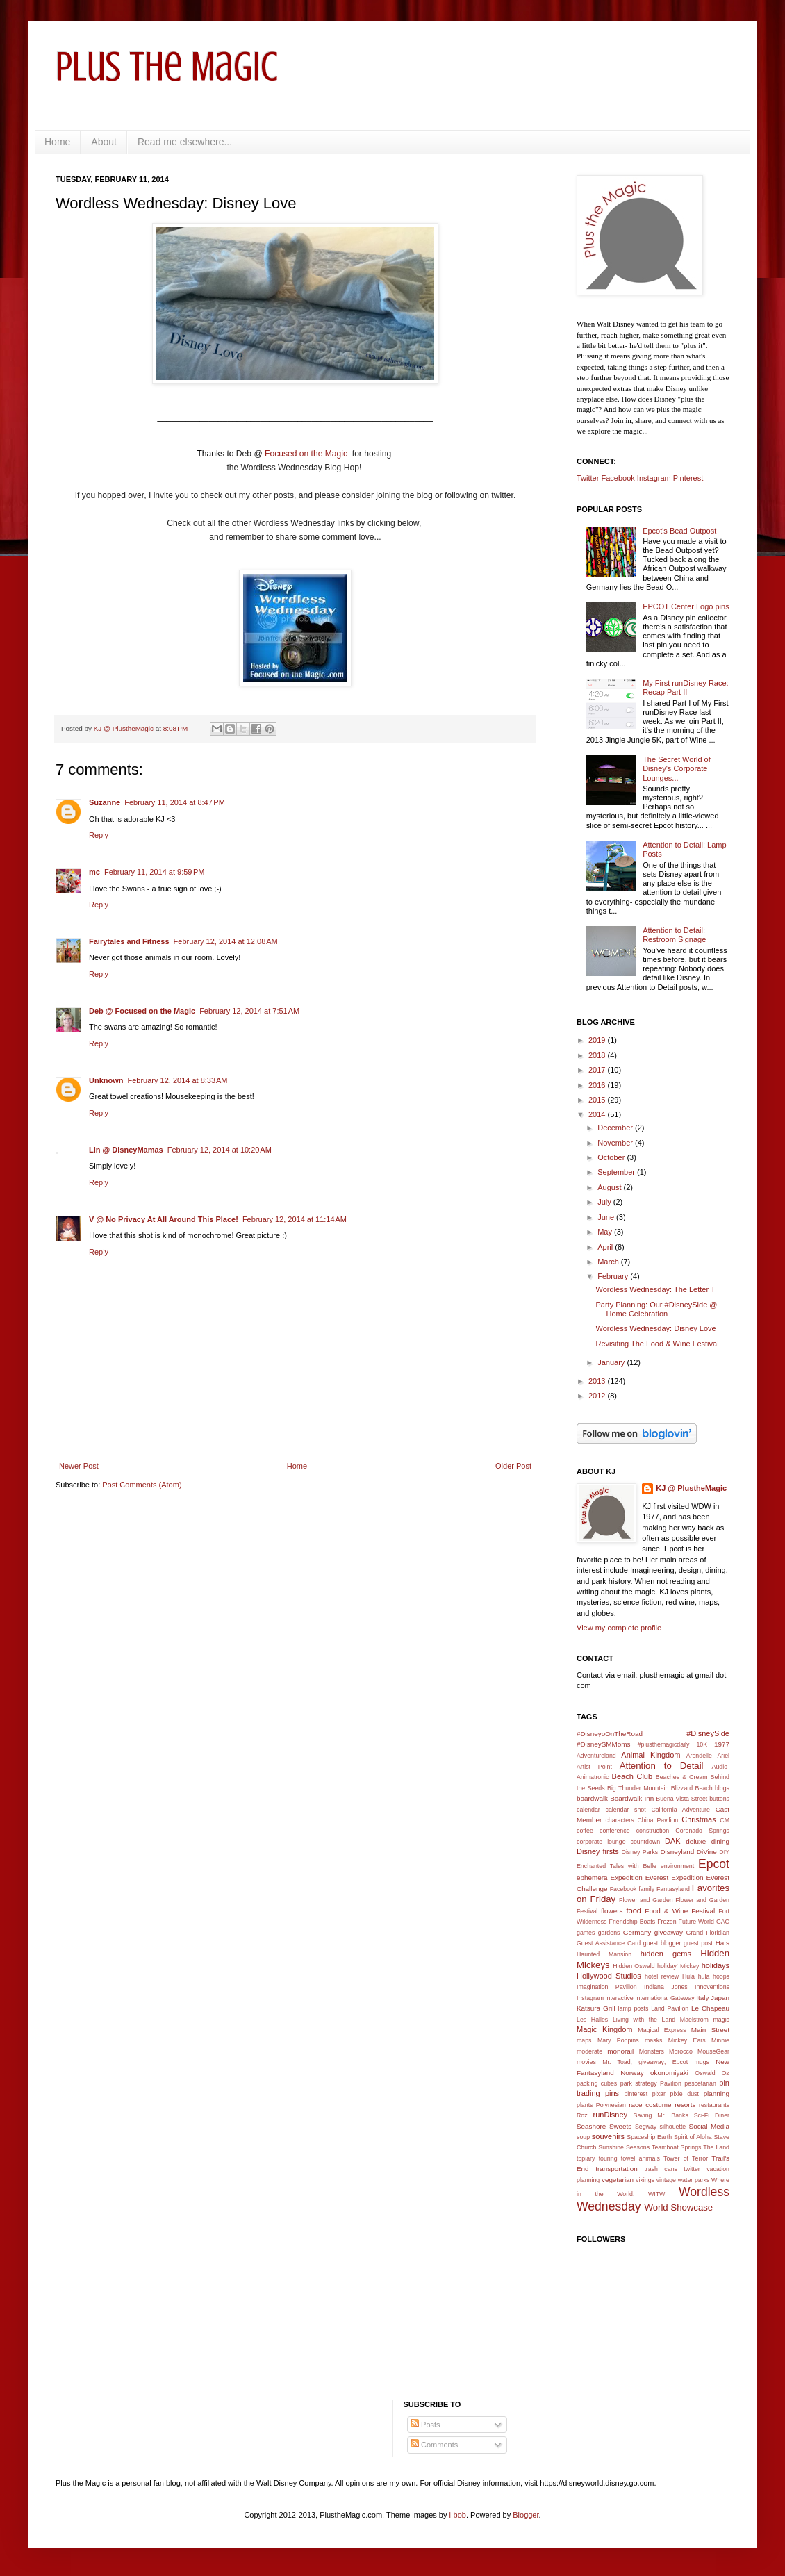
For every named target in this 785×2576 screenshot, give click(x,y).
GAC (722, 1921)
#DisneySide (707, 1733)
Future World (696, 1921)
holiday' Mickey (678, 1966)
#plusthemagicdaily (664, 1744)
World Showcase (678, 2207)
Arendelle (699, 1755)
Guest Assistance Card (609, 1943)
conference (615, 1830)
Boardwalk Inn (632, 1798)
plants (585, 2105)
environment (677, 1866)
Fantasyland (673, 1888)
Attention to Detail (662, 1765)
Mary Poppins (618, 2040)
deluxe (696, 1841)
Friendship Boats (632, 1921)
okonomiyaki (669, 2073)
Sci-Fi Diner (711, 2115)
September (617, 1172)
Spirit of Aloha (693, 2136)
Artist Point (594, 1766)
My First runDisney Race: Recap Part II (685, 687)
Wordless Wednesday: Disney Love (655, 1328)
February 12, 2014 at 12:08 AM (226, 941)
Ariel (723, 1755)
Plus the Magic (167, 66)
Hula (688, 1976)
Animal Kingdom (650, 1755)
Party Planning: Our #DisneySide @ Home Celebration (656, 1309)
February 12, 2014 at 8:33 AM (178, 1080)
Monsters (651, 2051)
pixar (659, 2093)
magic (721, 2019)
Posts (425, 2424)
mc (94, 872)
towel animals (640, 2158)
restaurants (714, 2105)
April (606, 1247)
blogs (722, 1788)
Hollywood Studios (609, 1976)
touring (608, 2158)
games (586, 1932)
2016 (598, 1085)
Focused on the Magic (307, 454)
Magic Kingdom (605, 2029)
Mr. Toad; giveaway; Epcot (645, 2061)
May (605, 1232)
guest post (698, 1943)
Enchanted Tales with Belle (616, 1866)
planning (716, 2093)
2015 (598, 1100)
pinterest (635, 2093)
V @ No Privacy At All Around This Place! (163, 1219)
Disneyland (677, 1852)
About (104, 141)
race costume (650, 2104)
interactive (620, 1998)
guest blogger (662, 1943)
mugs (701, 2061)
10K (701, 1744)
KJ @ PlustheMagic (691, 1488)
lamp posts (633, 2008)
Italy (702, 1997)
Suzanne (104, 802)
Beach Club (632, 1776)
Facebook (617, 478)
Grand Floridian (707, 1932)
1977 (721, 1744)
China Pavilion (658, 1820)
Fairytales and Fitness (129, 941)
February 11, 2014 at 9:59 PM (154, 872)
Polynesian (611, 2105)
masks (653, 2040)
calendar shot (626, 1809)
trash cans (660, 2168)
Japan (720, 1997)
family (646, 1888)
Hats (722, 1943)
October (612, 1157)
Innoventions (712, 1986)
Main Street (710, 2029)
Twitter (588, 478)
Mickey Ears (687, 2040)
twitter (692, 2168)
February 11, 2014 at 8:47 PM (174, 802)
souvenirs (608, 2136)
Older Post (513, 1466)
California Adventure (680, 1809)
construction (652, 1830)
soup (583, 2136)
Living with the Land (644, 2019)
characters (619, 1820)
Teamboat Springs (676, 2147)
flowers (611, 1911)
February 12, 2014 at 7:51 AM (249, 1011)
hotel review (662, 1976)
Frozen (666, 1921)
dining (720, 1841)
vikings (645, 2180)
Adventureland (596, 1755)
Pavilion (670, 2083)
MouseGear (713, 2051)
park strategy (638, 2083)
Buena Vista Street (681, 1798)
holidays (715, 1965)
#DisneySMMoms (603, 1744)
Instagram (654, 478)
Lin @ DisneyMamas (126, 1150)
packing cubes (597, 2083)
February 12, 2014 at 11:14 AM (294, 1219)
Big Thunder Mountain (637, 1788)
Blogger (525, 2515)
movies (586, 2061)
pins (612, 2093)
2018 (598, 1055)
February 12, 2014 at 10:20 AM (219, 1150)
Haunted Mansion (604, 1954)
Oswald (705, 2073)
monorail (620, 2051)
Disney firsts (598, 1851)
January (612, 1362)
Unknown (106, 1080)
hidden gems (666, 1953)
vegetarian (618, 2179)
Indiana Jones (666, 1986)
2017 (598, 1070)
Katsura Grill (596, 2008)
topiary (586, 2158)
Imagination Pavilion (607, 1986)
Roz (582, 2115)
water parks (694, 2180)
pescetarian (700, 2083)
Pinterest (688, 478)
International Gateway (665, 1998)
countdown (646, 1841)
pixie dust (684, 2093)
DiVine (707, 1852)
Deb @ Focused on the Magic (142, 1011)
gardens (609, 1932)
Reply (98, 835)
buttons (719, 1798)
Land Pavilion (669, 2008)
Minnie (720, 2040)
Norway (631, 2073)
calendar (588, 1809)
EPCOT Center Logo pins (686, 606)
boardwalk (592, 1798)
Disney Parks (640, 1852)
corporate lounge (601, 1841)
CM (724, 1820)
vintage (666, 2180)
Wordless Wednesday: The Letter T (655, 1289)
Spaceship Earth (649, 2136)
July (605, 1202)
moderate (589, 2051)
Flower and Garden (646, 1900)
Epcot (713, 1864)
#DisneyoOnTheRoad (610, 1733)
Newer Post (79, 1466)
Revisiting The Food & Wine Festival (656, 1343)
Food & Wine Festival (680, 1911)
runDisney (610, 2115)
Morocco (681, 2051)
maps (584, 2040)
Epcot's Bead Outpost (679, 531)
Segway (645, 2126)
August (610, 1187)
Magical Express (662, 2029)
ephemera (592, 1877)
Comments (434, 2445)
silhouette (673, 2126)
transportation (616, 2168)
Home (57, 141)
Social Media (709, 2126)
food (634, 1910)
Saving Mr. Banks (661, 2115)
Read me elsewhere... (185, 141)
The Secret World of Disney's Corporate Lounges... (677, 768)
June (606, 1217)
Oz (725, 2073)
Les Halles (592, 2019)
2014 (598, 1114)
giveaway (668, 1932)
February (613, 1276)
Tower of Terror (685, 2158)
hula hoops (713, 1976)
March (609, 1261)
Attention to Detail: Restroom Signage (674, 934)
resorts (685, 2104)
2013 (598, 1381)
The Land (716, 2147)
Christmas (698, 1819)
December (616, 1127)
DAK (673, 1841)
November (616, 1143)
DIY (724, 1852)
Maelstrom (694, 2019)
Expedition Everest (640, 1877)
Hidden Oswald (634, 1966)
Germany (637, 1932)
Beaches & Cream (682, 1777)
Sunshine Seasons (624, 2147)
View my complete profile (619, 1628)
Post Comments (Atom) (141, 1484)
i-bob (457, 2515)
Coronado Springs (702, 1830)
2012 (598, 1396)
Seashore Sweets (604, 2126)
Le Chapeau (710, 2008)
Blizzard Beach (692, 1788)
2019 (598, 1040)
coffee (585, 1830)
